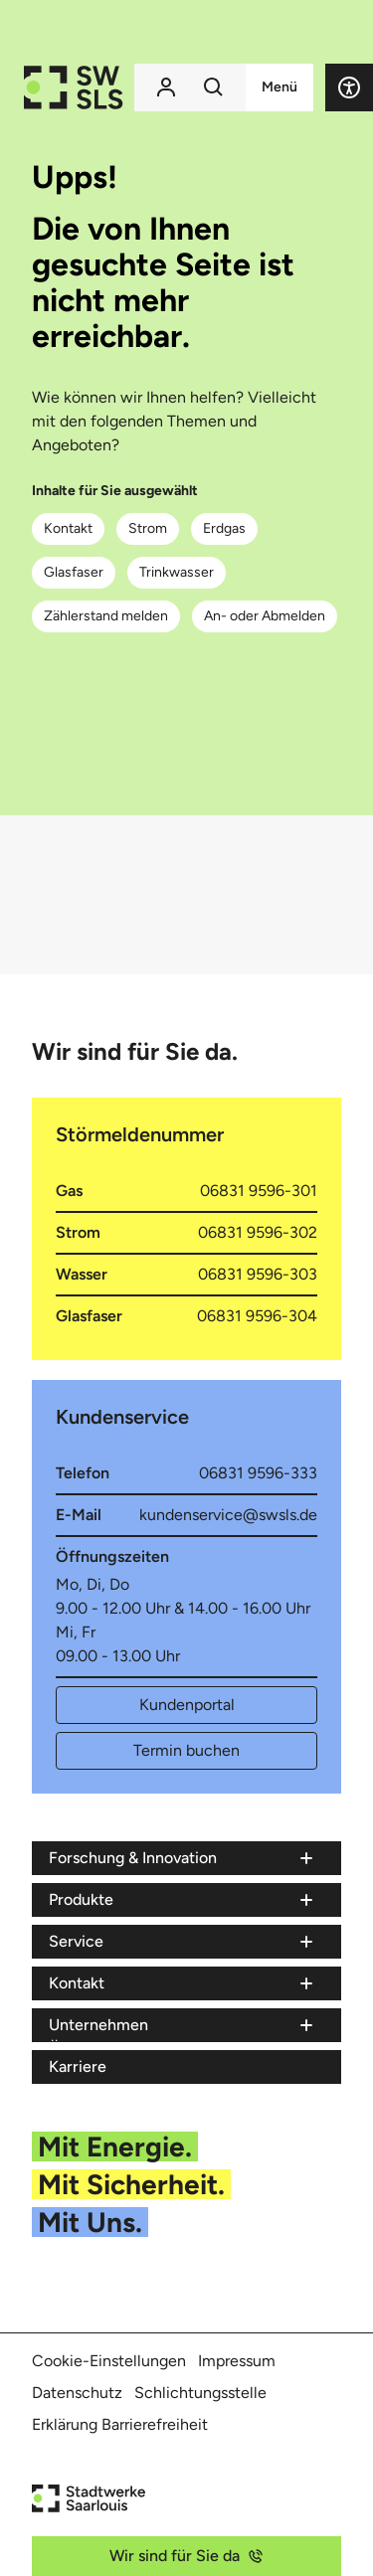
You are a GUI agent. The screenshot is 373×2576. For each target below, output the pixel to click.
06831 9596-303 (257, 1274)
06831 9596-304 (257, 1315)
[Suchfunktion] (214, 87)
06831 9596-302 (257, 1232)
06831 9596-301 (258, 1190)
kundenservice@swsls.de (228, 1514)
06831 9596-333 (258, 1472)
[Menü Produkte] (182, 1900)
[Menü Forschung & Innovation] (182, 1858)
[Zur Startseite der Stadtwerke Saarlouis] (73, 87)
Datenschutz (77, 2392)
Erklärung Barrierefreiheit (120, 2424)
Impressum (237, 2360)
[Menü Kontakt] (182, 1983)
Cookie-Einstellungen (109, 2360)
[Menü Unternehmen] (182, 2025)
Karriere (77, 2066)
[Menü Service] (182, 1942)
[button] (349, 87)
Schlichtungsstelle (200, 2392)
